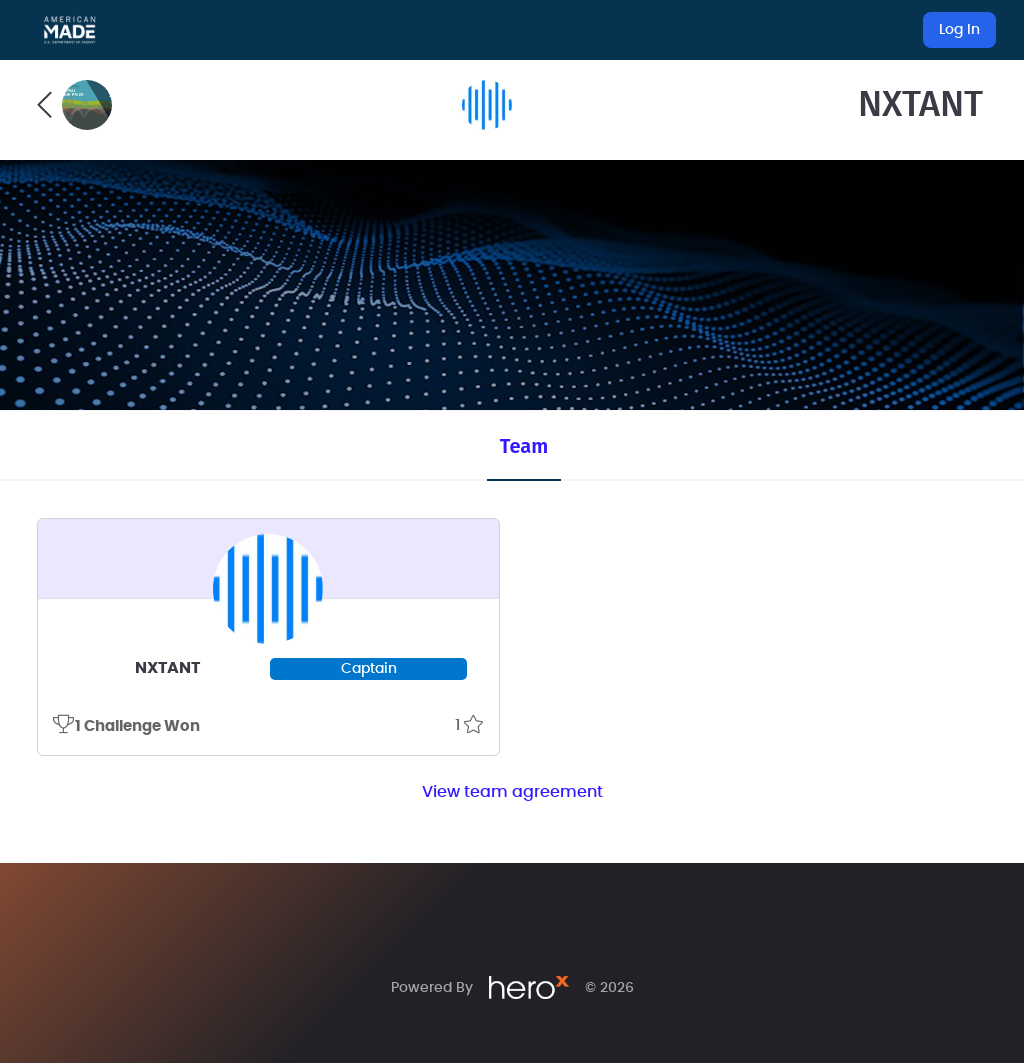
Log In (959, 30)
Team (524, 446)
